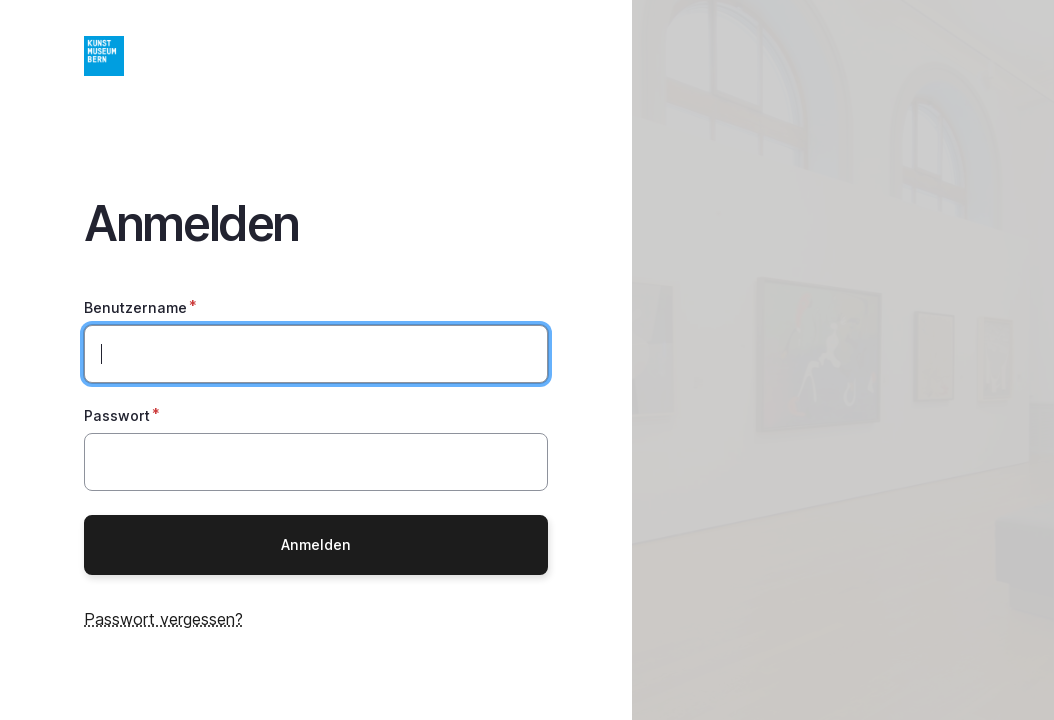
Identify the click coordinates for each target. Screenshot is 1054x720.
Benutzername (135, 307)
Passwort (117, 415)
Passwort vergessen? (163, 619)
